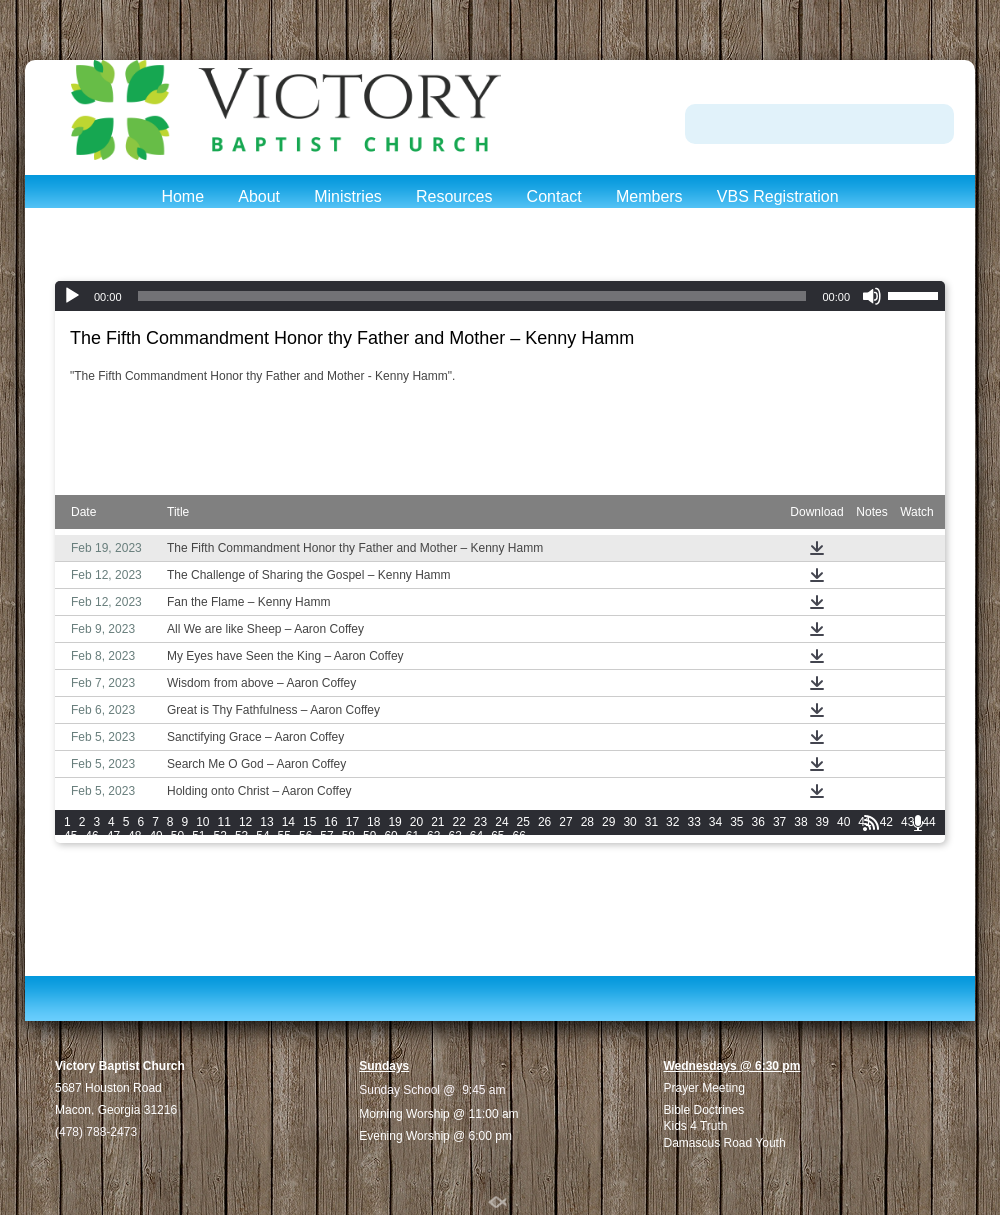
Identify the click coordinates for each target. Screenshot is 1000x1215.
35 (736, 822)
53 (241, 836)
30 (629, 822)
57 (326, 836)
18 (373, 822)
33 (693, 822)
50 (177, 836)
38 (800, 822)
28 (587, 822)
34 (715, 822)
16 (330, 822)
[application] (500, 296)
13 (266, 822)
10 (202, 822)
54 (262, 836)
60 (390, 836)
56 (305, 836)
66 (519, 836)
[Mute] (872, 296)
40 (843, 822)
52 (220, 836)
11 (224, 822)
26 (544, 822)
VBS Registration (778, 196)
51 (198, 836)
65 (497, 836)
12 (245, 822)
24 (501, 822)
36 (758, 822)
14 (288, 822)
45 (70, 836)
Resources (454, 196)
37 (779, 822)
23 (480, 822)
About (259, 196)
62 (433, 836)
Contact (554, 196)
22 (459, 822)
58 (348, 836)
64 (476, 836)
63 (454, 836)
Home (182, 196)
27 (565, 822)
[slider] (472, 296)
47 (113, 836)
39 (822, 822)
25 (523, 822)
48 (134, 836)
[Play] (72, 296)
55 (284, 836)
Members (649, 196)
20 (416, 822)
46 (91, 836)
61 (412, 836)
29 (608, 822)
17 (352, 822)
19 (394, 822)
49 (155, 836)
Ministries (348, 196)
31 (651, 822)
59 (369, 836)
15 (309, 822)
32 (672, 822)
